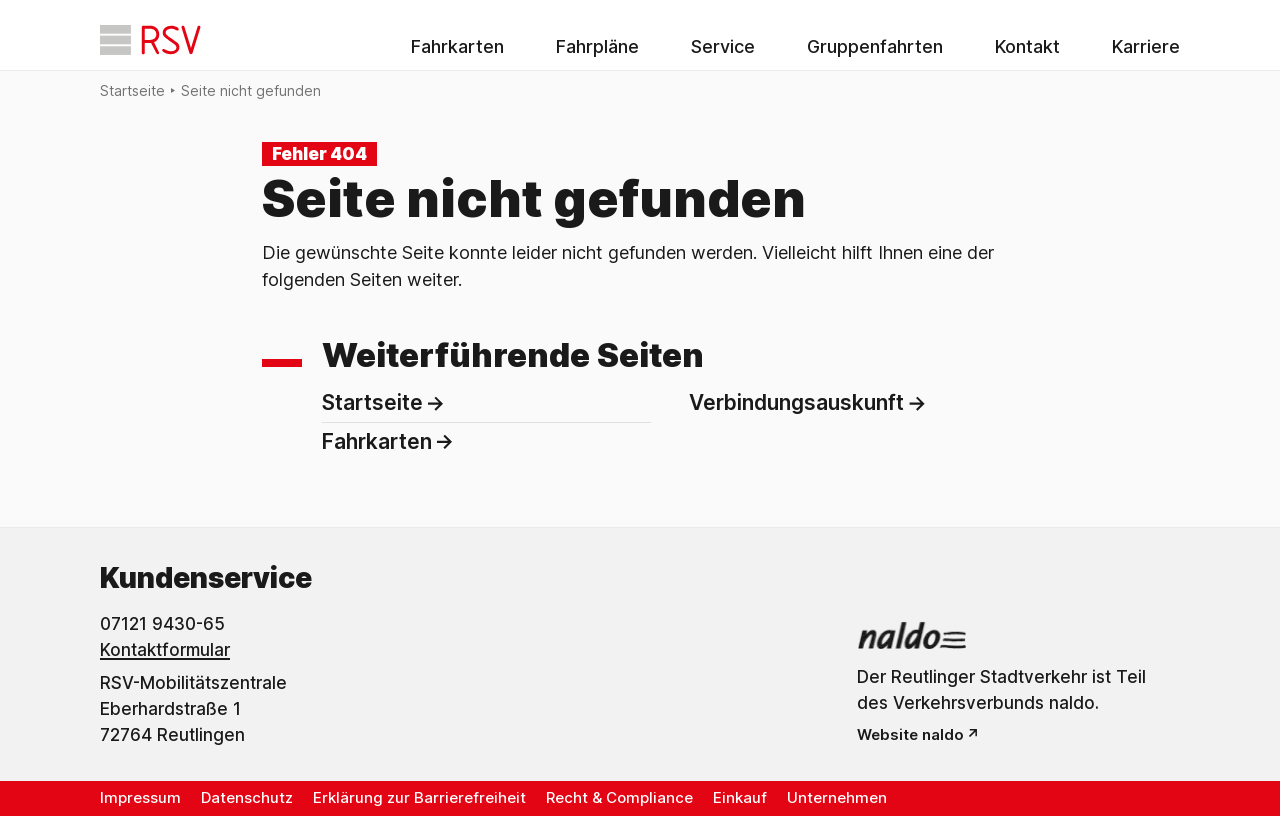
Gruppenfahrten (875, 46)
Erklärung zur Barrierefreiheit (419, 797)
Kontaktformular (165, 650)
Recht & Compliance (619, 797)
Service (723, 46)
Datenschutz (247, 797)
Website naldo (910, 734)
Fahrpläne (597, 46)
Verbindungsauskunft (796, 402)
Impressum (140, 797)
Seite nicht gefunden (251, 90)
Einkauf (740, 797)
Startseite (132, 90)
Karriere (1146, 46)
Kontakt (1027, 46)
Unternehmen (837, 797)
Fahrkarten (457, 46)
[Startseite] (150, 40)
